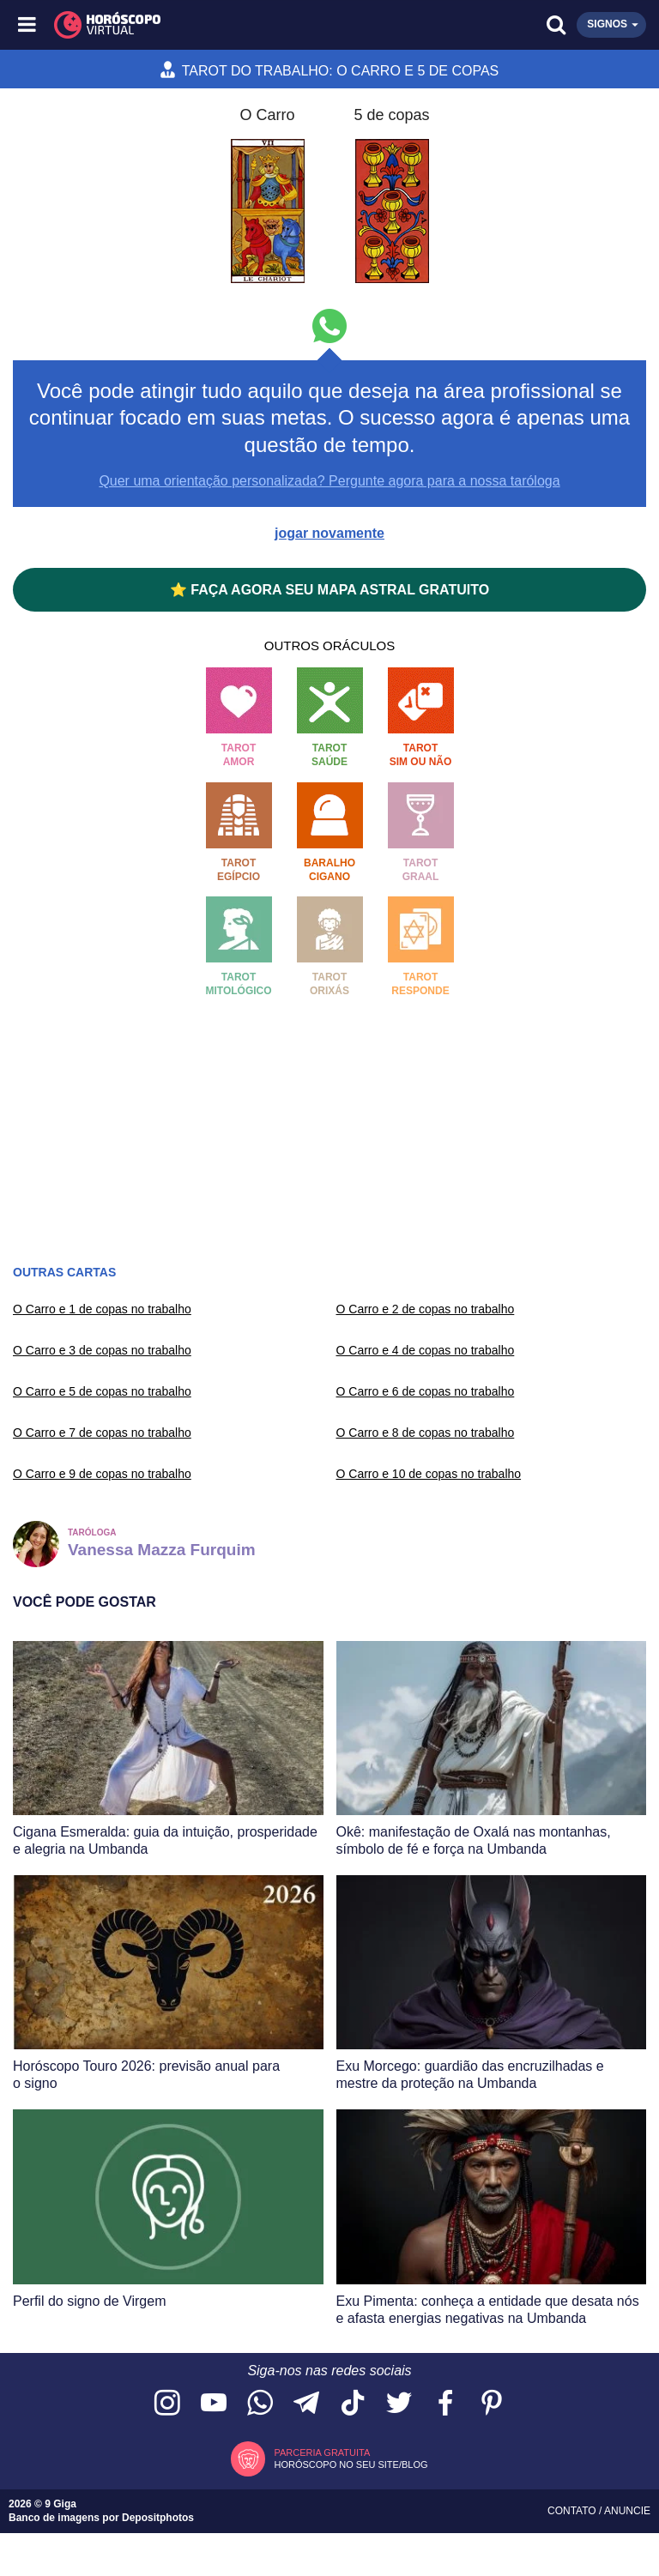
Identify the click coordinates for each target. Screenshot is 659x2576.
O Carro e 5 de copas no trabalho (102, 1391)
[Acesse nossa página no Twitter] (399, 2404)
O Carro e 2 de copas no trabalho (425, 1309)
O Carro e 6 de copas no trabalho (425, 1391)
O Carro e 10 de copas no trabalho (429, 1474)
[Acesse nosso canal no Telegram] (306, 2404)
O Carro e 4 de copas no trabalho (425, 1350)
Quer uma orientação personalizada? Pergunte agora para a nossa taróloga (329, 481)
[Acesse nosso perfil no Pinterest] (491, 2404)
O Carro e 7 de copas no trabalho (102, 1432)
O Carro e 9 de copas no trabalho (102, 1474)
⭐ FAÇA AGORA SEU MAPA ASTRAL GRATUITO (329, 589)
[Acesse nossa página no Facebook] (445, 2404)
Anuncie (627, 2511)
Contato (573, 2511)
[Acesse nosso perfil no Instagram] (167, 2404)
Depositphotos (158, 2518)
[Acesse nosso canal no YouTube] (213, 2404)
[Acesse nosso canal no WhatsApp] (260, 2404)
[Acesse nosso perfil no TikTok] (352, 2404)
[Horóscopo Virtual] (179, 25)
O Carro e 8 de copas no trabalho (425, 1432)
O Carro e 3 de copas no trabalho (102, 1350)
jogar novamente (329, 533)
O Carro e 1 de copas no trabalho (102, 1309)
